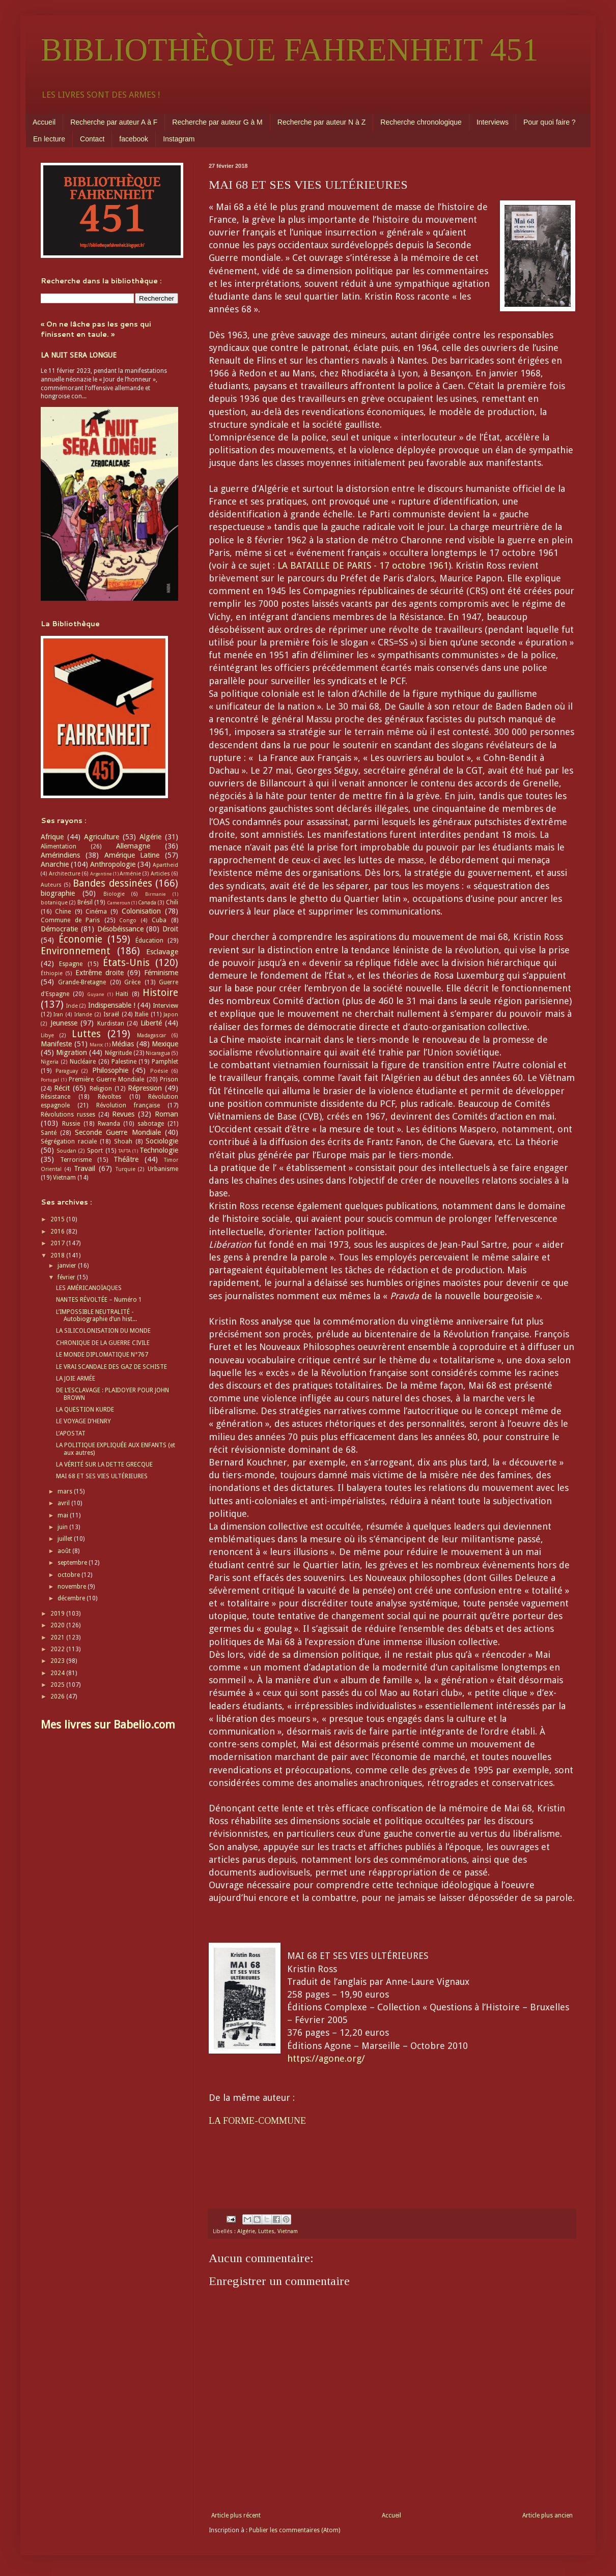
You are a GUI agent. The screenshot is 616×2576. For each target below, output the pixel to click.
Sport (95, 1150)
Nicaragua (158, 1053)
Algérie (246, 2231)
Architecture (64, 873)
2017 (58, 1243)
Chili (172, 902)
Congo (127, 920)
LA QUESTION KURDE (85, 1409)
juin (63, 1527)
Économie (80, 939)
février (67, 1277)
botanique (54, 902)
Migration (71, 1052)
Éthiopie (52, 973)
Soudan (66, 1151)
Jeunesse (63, 1023)
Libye (47, 1035)
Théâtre (126, 1159)
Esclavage (162, 952)
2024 (58, 1673)
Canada (147, 902)
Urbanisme (163, 1169)
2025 (58, 1684)
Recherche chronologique (421, 122)
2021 (58, 1637)
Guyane (95, 994)
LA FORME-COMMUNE (257, 2121)
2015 (58, 1219)
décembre (72, 1598)
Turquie (125, 1169)
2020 (58, 1625)
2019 (58, 1613)
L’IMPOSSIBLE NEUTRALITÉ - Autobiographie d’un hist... (96, 1315)
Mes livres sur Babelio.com (108, 1724)
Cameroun (118, 902)
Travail (84, 1168)
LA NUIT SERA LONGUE (79, 355)
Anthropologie (112, 864)
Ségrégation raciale (69, 1141)
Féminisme (161, 973)
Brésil (85, 902)
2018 (58, 1255)
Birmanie (155, 894)
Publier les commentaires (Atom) (294, 2530)
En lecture (49, 139)
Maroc (96, 1044)
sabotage (150, 1123)
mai (64, 1515)
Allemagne (133, 846)
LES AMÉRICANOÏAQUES (89, 1288)
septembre (73, 1562)
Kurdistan (110, 1023)
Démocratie (59, 929)
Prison (169, 1079)
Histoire (160, 993)
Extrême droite (99, 973)
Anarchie (55, 864)
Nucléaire (83, 1061)
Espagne (70, 964)
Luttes (266, 2231)
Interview (165, 1005)
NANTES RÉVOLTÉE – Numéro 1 (99, 1299)
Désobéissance (120, 929)
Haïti (122, 994)
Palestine (123, 1061)
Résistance (55, 1096)
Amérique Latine (132, 855)
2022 (58, 1649)
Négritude (118, 1053)
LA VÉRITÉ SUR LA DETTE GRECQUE (104, 1464)
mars (66, 1491)
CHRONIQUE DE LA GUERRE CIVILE (103, 1342)
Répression (145, 1088)
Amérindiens (60, 855)
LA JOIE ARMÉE (75, 1378)
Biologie (114, 894)
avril (64, 1503)
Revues (123, 1114)
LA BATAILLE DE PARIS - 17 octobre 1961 (363, 565)
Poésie (159, 1071)
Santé (49, 1132)
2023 (58, 1660)
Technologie (158, 1150)
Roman (166, 1114)
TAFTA (124, 1151)
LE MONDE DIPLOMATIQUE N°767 (102, 1354)
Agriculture (101, 837)
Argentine (101, 873)
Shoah (123, 1141)
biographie (58, 893)
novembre (73, 1586)
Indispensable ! (111, 1005)
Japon (170, 1014)
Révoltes (109, 1096)
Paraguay (66, 1071)
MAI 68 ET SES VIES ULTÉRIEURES (102, 1476)
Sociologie (162, 1141)
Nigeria (50, 1062)
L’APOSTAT (71, 1433)
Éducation (149, 940)
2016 (58, 1231)
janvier (68, 1265)
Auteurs (51, 885)
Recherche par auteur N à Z (321, 122)
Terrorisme (76, 1159)
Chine (63, 911)
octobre (69, 1574)
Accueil (44, 122)
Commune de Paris (70, 920)
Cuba (159, 920)
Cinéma (96, 911)
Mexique (165, 1044)
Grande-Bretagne (82, 982)
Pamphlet (165, 1061)
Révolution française (128, 1105)
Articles (160, 873)
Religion (101, 1088)
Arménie (130, 873)
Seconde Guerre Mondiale (118, 1132)
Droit (170, 929)
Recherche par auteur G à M (217, 122)
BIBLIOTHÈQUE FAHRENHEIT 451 (290, 50)
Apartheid (165, 865)
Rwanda (109, 1123)
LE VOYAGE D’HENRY (83, 1421)
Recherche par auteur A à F (113, 122)
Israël (111, 1014)
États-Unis (126, 963)
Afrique (52, 837)
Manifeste (56, 1044)
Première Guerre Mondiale (106, 1079)
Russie (71, 1123)
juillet (66, 1538)
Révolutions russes (68, 1114)
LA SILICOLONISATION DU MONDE (103, 1330)
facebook (133, 139)
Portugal (50, 1079)
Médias (122, 1044)
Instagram (178, 139)
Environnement (75, 951)
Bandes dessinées (112, 883)
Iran (58, 1014)
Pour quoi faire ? (549, 122)
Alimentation (58, 846)
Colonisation (141, 911)
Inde (72, 1006)
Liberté (151, 1023)
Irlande (83, 1014)
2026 (58, 1696)
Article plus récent (236, 2515)
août (65, 1551)
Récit (62, 1088)
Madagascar (151, 1035)
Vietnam (287, 2231)
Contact (92, 139)
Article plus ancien (547, 2515)
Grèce (132, 982)
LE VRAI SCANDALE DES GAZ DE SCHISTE (111, 1366)
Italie (141, 1014)
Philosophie (110, 1070)
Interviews (493, 122)
